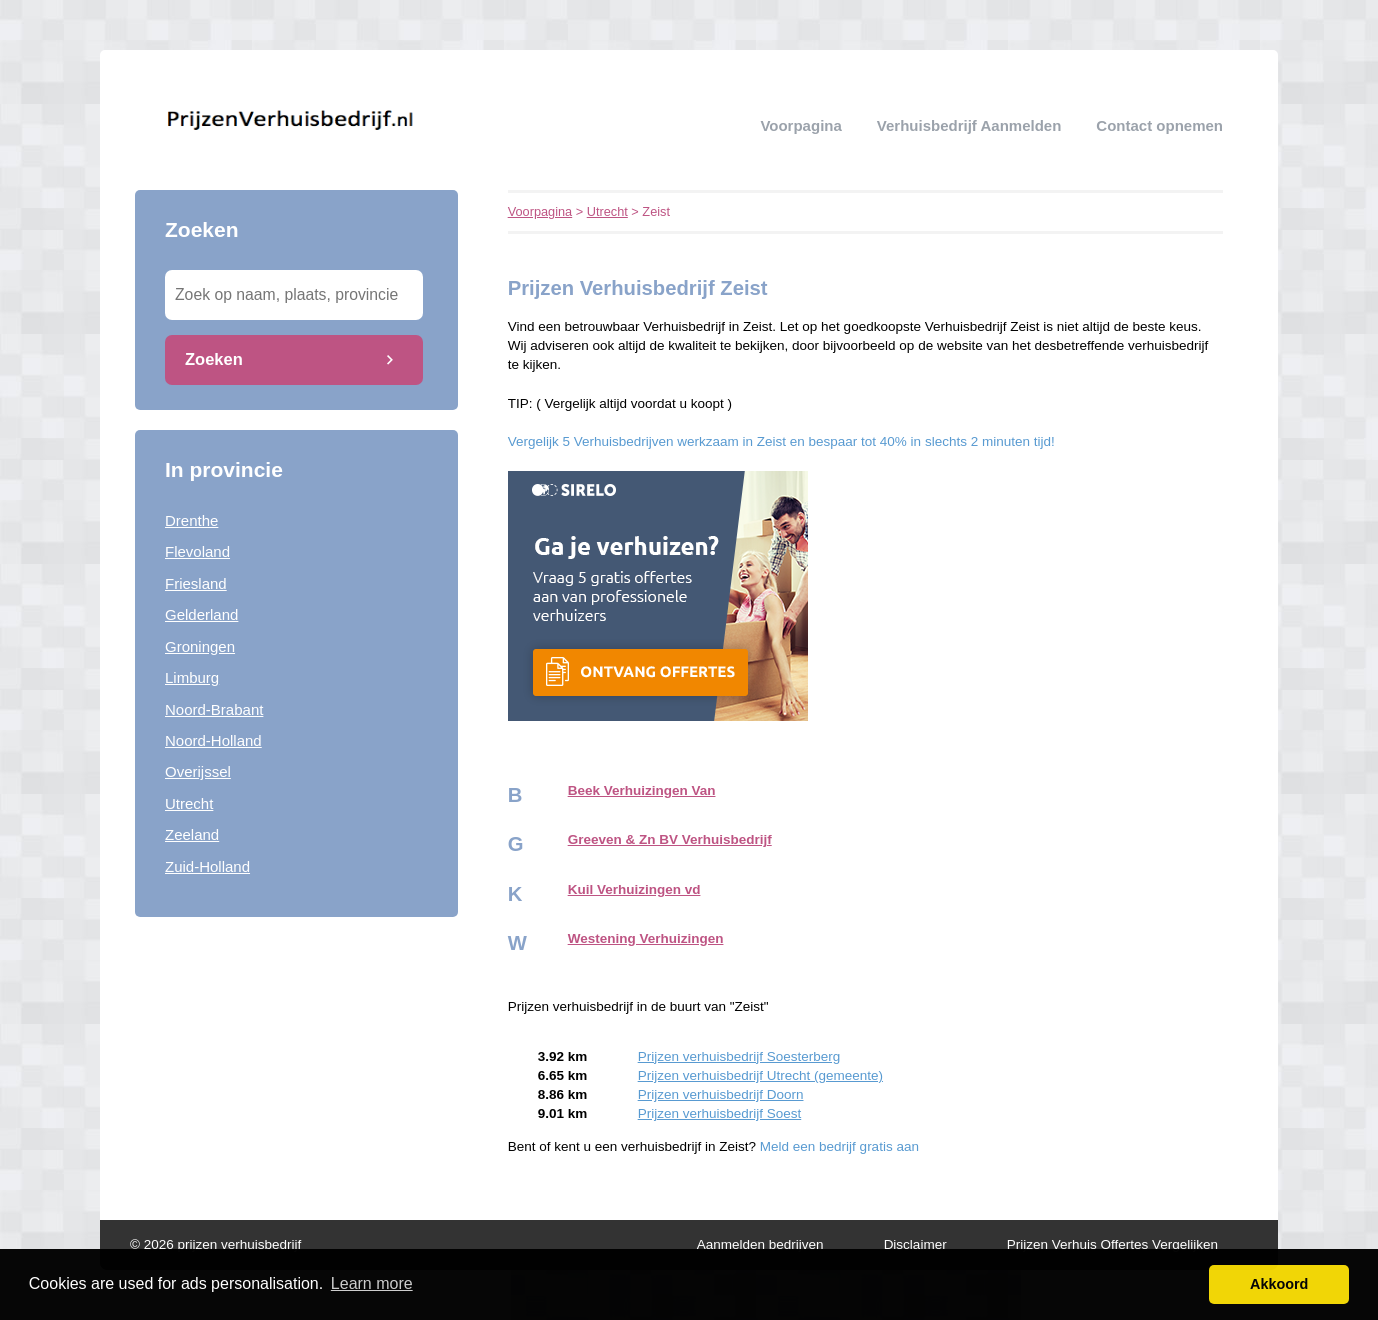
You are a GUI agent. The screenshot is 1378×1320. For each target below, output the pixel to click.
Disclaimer (915, 1244)
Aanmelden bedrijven (760, 1244)
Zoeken (214, 359)
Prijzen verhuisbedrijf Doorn (721, 1094)
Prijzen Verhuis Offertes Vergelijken (1112, 1244)
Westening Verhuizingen (646, 938)
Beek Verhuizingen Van (642, 790)
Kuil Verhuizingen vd (634, 889)
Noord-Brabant (214, 709)
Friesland (196, 583)
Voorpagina (800, 125)
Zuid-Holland (207, 866)
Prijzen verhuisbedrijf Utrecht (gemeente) (760, 1075)
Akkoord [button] (1279, 1284)
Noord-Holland (213, 740)
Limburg (192, 677)
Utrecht (189, 803)
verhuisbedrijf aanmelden (969, 125)
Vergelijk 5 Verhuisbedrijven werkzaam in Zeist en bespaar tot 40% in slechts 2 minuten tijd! (781, 441)
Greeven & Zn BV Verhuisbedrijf (670, 839)
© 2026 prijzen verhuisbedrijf (215, 1244)
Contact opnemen (1159, 125)
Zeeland (192, 834)
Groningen (200, 646)
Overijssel (198, 771)
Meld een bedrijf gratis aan (839, 1146)
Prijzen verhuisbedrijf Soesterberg (739, 1056)
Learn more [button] (372, 1283)
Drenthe (191, 520)
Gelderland (201, 614)
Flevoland (197, 551)
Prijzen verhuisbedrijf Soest (720, 1113)
